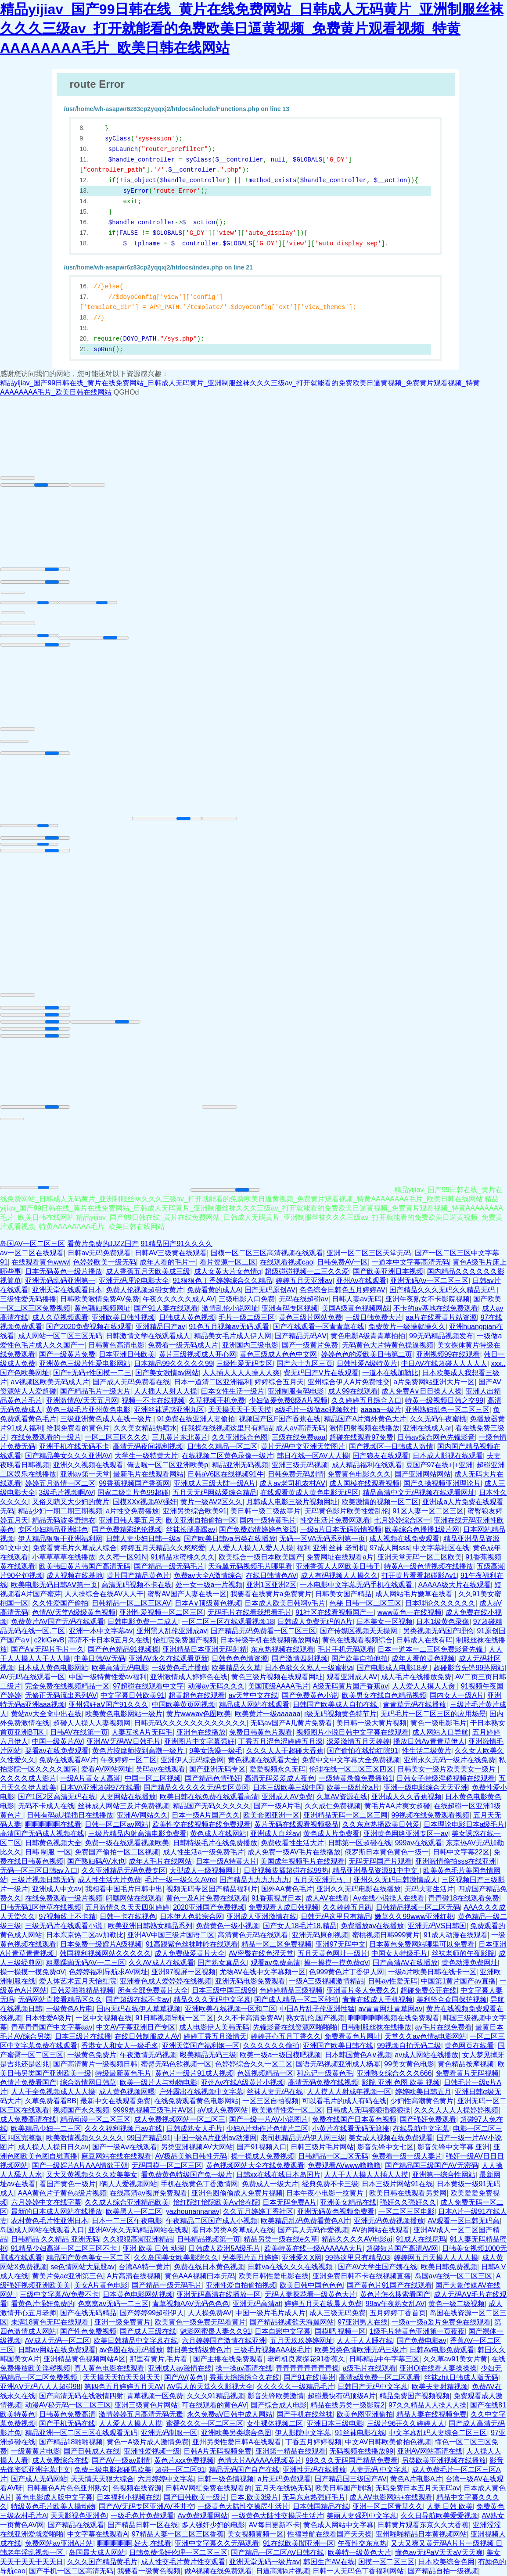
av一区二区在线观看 (32, 1253)
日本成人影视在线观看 (448, 1455)
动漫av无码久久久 (216, 1686)
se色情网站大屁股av (82, 2267)
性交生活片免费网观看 (335, 1520)
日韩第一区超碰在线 (359, 1843)
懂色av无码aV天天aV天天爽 (439, 2552)
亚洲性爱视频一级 (152, 2451)
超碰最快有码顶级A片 (342, 2396)
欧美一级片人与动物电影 (158, 2082)
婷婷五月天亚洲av (304, 1280)
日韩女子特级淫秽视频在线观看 (445, 1778)
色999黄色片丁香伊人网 (346, 1972)
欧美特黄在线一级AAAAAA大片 (313, 2248)
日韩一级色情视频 (226, 2479)
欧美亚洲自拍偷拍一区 (201, 1520)
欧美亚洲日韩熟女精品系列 (150, 1925)
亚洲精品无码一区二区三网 (345, 1815)
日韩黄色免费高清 (67, 2414)
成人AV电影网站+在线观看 (391, 2497)
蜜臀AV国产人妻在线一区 (187, 1594)
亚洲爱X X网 (301, 2257)
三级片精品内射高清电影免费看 (137, 1833)
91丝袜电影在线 (360, 2432)
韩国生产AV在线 (328, 2561)
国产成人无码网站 (39, 2479)
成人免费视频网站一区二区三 (179, 2119)
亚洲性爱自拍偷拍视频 (241, 2285)
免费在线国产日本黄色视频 (354, 2119)
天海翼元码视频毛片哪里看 (250, 1566)
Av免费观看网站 (203, 2515)
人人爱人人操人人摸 (130, 2423)
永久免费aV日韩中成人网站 (230, 2414)
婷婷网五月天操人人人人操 (436, 2257)
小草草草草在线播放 (63, 1557)
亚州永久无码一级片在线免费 (449, 1760)
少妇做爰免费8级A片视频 (288, 1400)
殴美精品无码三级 (208, 2055)
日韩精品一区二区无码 (333, 2156)
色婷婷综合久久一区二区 (253, 2064)
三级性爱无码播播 (28, 1299)
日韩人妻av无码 (356, 1299)
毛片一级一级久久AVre (180, 1879)
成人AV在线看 (327, 1898)
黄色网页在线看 (469, 2045)
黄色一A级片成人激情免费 (148, 2442)
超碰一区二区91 (180, 2469)
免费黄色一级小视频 (227, 1925)
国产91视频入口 (262, 2147)
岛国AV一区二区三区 (32, 1243)
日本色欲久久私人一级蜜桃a (309, 1667)
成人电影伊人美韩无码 (214, 2027)
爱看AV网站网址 (106, 1769)
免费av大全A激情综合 (208, 1575)
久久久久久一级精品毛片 (295, 2386)
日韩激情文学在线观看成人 (148, 1336)
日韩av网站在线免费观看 (57, 2349)
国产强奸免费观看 (428, 2119)
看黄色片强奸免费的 (42, 2303)
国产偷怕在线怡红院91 (362, 1750)
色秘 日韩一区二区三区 (365, 1603)
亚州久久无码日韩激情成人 (395, 1879)
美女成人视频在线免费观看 (391, 2137)
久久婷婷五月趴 (347, 1907)
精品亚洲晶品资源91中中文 (375, 1870)
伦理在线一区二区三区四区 (351, 1769)
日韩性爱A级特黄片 (367, 1363)
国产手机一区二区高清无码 (71, 2571)
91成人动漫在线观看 (456, 1935)
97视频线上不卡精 (67, 1916)
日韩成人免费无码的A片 (314, 1621)
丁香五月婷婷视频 (313, 2442)
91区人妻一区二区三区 (428, 1511)
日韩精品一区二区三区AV (131, 1603)
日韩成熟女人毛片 (194, 2128)
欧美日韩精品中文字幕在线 (135, 2340)
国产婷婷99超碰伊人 (152, 2313)
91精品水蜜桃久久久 (183, 1557)
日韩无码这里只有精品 (336, 1916)
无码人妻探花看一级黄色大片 (310, 2294)
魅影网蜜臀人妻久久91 (215, 2331)
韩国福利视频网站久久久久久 (105, 1953)
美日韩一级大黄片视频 (371, 1723)
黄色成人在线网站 (218, 1833)
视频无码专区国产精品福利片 (212, 1889)
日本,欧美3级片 (254, 2497)
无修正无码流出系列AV (61, 1695)
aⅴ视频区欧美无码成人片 (50, 1382)
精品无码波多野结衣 (63, 1520)
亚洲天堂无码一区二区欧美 (420, 1557)
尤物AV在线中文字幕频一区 (262, 1972)
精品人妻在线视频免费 (431, 2414)
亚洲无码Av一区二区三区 (429, 1280)
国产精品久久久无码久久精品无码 (442, 1289)
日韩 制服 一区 (48, 1852)
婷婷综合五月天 (279, 1382)
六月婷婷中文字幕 (166, 2479)
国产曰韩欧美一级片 (195, 2497)
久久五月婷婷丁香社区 (258, 2211)
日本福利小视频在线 (128, 2497)
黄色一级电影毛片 (438, 1723)
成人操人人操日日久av (53, 2147)
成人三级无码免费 (337, 2313)
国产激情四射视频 (300, 1658)
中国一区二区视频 (153, 1778)
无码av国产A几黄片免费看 (291, 1723)
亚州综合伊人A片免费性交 (349, 1382)
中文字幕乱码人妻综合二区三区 (437, 2432)
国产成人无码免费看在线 (131, 1382)
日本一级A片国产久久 (206, 1815)
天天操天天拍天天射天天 (121, 2377)
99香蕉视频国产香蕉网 (134, 1483)
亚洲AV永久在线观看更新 (168, 1658)
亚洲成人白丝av (275, 1833)
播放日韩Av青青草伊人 (428, 1741)
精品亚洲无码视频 (240, 1465)
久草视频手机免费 (217, 1400)
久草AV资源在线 (341, 1796)
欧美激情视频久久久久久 (84, 2137)
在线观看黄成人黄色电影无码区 (309, 1492)
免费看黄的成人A (214, 1289)
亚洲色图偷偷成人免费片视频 (237, 2193)
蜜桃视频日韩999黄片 (386, 1935)
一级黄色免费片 (91, 2055)
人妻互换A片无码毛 (142, 1732)
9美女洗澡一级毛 (215, 1750)
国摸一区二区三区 (386, 2561)
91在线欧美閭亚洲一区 (298, 2543)
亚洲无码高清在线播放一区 (218, 2294)
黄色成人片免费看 (331, 1833)
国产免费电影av (421, 2340)
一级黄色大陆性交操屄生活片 (243, 2506)
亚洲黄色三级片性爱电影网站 (84, 1363)
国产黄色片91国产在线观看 (389, 2285)
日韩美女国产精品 (343, 1594)
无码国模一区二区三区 (167, 2165)
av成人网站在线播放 (426, 2055)
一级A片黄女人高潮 (90, 1778)
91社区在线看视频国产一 (334, 1612)
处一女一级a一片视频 (209, 1584)
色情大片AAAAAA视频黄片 (260, 2460)
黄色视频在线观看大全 (263, 1760)
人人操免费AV (210, 2313)
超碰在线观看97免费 (361, 1437)
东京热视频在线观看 (282, 1649)
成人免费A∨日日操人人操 (421, 1391)
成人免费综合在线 (60, 2460)
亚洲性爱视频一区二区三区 (161, 1612)
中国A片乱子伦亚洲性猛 (317, 2008)
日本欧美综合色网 (446, 2561)
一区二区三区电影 (406, 2211)
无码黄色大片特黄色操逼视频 (387, 1345)
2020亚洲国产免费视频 (209, 1907)
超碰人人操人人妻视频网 (91, 1723)
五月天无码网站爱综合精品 (215, 1492)
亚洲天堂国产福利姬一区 (200, 2045)
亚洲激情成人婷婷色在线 (188, 1677)
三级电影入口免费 (247, 1299)
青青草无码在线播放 (414, 1704)
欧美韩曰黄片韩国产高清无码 (84, 1566)
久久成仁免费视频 (333, 1806)
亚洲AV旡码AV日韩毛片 (123, 1741)
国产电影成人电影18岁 (393, 1667)
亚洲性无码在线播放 (314, 2469)
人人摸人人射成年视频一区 (349, 2091)
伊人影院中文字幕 (303, 2432)
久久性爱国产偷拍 (60, 1603)
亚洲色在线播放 (201, 1732)
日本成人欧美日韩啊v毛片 (285, 1603)
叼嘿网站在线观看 (134, 1898)
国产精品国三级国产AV (351, 2479)
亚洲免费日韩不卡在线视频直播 (362, 2276)
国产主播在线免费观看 (228, 2359)
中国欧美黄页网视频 (183, 1704)
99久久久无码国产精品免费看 (352, 2460)
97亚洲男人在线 (363, 2322)
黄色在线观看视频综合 (357, 1640)
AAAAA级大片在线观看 (454, 1584)
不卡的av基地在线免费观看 (435, 1308)
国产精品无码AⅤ (301, 1336)
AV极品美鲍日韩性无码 (191, 2156)
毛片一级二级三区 (247, 1317)
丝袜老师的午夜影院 (463, 1953)
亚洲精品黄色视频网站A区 (84, 2359)
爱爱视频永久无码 (277, 1769)
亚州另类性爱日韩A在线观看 (236, 2442)
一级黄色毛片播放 (180, 1667)
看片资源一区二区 (228, 1262)
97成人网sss (389, 1548)
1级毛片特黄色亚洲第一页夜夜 (417, 2331)
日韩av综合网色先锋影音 (436, 1437)
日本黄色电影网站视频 (138, 2294)
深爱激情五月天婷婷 (358, 1741)
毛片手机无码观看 (346, 1649)
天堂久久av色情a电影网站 (425, 2036)
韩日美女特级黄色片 (198, 2349)
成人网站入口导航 (440, 1732)
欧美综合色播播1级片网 (422, 1529)
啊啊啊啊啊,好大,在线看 (134, 2543)
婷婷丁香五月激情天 (215, 2036)
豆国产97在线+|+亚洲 (439, 1465)
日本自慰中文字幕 (283, 2331)
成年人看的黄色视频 (423, 1658)
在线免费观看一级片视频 (63, 1898)
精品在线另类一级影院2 (347, 2405)
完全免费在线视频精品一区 (67, 1686)
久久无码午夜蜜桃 (438, 1419)
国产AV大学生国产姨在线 (377, 2267)
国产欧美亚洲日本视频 (388, 1271)
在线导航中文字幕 (421, 2128)
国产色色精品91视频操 (123, 1649)
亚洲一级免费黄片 (122, 2322)
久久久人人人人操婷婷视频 (456, 2110)
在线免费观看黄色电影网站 (196, 2101)
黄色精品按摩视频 (466, 2064)
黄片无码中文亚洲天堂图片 (303, 1446)
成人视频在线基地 (75, 1575)
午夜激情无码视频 (148, 2055)
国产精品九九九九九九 (254, 1879)
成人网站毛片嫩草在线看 (414, 1594)
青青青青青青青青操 (307, 2368)
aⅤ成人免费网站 (223, 2110)
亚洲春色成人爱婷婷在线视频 (165, 1981)
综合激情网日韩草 (88, 2082)
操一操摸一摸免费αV (336, 1962)
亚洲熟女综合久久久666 (394, 2073)
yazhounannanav (192, 2211)
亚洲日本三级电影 (335, 2423)
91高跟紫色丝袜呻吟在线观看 (192, 1944)
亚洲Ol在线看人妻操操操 (438, 2368)
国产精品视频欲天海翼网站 (292, 2322)
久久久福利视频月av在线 (123, 2128)
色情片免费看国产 (28, 2082)
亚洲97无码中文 (341, 1944)
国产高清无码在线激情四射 (81, 2396)
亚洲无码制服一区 (169, 2432)
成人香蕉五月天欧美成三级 (148, 1271)
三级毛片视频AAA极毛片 (272, 2349)
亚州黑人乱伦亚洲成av (172, 1631)
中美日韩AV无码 (99, 1658)
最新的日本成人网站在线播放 (56, 2211)
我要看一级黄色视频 (148, 2571)
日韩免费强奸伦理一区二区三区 (178, 2552)
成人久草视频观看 (60, 1317)
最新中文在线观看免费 (115, 2101)
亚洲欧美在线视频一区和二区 (230, 2008)
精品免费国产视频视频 (414, 2396)
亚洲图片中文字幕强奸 (199, 1741)
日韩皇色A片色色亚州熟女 (68, 2488)
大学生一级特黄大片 (146, 1455)
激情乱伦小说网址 (230, 1308)
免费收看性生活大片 (292, 1843)
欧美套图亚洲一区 (271, 1815)
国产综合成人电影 (279, 2405)
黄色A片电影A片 (416, 2479)
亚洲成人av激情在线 (180, 2368)
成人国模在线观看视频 (364, 1483)
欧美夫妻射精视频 (440, 2386)
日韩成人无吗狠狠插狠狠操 (368, 2110)
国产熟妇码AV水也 (96, 1861)
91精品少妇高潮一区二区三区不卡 (65, 2248)
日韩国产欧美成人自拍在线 (336, 1704)
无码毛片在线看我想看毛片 (250, 1612)
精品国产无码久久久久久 (211, 1806)
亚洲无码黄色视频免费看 (335, 2211)
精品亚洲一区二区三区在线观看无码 (81, 2432)
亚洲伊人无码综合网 (192, 1760)
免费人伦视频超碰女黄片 (144, 1289)
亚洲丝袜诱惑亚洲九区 (169, 1409)
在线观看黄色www (40, 1262)
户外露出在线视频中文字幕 (201, 2091)
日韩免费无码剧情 (296, 1474)
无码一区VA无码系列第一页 (322, 1538)
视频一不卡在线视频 (153, 1400)
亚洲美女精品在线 (348, 2202)
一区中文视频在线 (104, 2018)
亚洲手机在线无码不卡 (74, 1446)
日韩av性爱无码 (392, 1981)
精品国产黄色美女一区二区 (88, 2257)
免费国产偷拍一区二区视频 (117, 1852)
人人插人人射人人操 (165, 1391)
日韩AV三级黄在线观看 (171, 1253)
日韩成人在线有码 (424, 1640)
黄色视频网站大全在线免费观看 (255, 2165)
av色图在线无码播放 (131, 2349)
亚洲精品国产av (160, 1326)
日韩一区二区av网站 (116, 1824)
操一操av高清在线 (244, 2368)
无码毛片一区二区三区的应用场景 (433, 1713)
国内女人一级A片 (457, 1695)
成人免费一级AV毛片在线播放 (294, 1852)
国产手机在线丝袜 (305, 2414)
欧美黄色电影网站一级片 (123, 1713)
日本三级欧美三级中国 (288, 1787)
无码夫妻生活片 (429, 1889)
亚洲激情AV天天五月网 (82, 1400)
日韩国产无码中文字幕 (373, 2386)
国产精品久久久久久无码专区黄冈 (196, 1787)
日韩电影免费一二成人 (143, 1621)
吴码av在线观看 (160, 1769)
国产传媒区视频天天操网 (359, 1631)
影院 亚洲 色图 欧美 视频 (401, 2082)
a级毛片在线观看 (369, 2368)
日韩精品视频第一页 (208, 2239)
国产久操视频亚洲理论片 (442, 1483)
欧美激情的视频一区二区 (380, 1501)
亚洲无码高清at (256, 2303)
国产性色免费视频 (88, 2331)
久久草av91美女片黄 (455, 2359)
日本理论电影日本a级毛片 (464, 1824)
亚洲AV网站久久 (142, 1815)
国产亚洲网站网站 (423, 1474)
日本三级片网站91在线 (397, 2184)
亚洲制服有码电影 (296, 1391)
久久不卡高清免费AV (249, 2018)
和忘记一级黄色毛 (325, 2073)
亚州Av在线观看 (361, 1280)
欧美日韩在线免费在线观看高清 (209, 1796)
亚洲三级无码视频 (300, 1465)
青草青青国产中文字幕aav (52, 2027)
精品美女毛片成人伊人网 (232, 1336)
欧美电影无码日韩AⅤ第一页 (54, 1584)
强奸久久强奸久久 (408, 2202)
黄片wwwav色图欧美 (198, 1713)
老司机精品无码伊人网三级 (303, 2137)
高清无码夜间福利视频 (148, 1446)
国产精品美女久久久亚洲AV (68, 1455)
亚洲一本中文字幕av (101, 1631)
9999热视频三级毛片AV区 (153, 2110)
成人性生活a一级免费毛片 (203, 1852)
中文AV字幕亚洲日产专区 (135, 2027)
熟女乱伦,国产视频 (315, 2018)
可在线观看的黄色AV (214, 2405)
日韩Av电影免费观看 (442, 2349)
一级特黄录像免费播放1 (356, 1778)
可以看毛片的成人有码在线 (344, 2101)
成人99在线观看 (353, 1391)
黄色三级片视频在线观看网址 (277, 1677)
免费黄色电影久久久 (359, 1474)
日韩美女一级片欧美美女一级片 (447, 1769)
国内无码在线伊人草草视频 (139, 2008)
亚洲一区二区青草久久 (387, 2506)
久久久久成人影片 (28, 1778)
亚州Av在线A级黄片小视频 (242, 2082)
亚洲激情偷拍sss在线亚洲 (455, 1861)
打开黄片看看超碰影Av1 (419, 1575)
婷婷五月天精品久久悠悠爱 (163, 1548)
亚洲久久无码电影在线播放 (358, 1889)
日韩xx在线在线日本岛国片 (278, 2174)
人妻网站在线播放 (128, 1796)
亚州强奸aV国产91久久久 (108, 1704)
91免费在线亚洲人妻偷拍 (196, 1419)
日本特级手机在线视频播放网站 (269, 1640)
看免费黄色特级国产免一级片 (186, 2174)
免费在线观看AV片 (68, 1760)
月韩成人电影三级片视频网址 (292, 1501)
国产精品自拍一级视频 (443, 2571)
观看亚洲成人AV (352, 1677)
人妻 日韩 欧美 (450, 2506)
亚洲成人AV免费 (287, 1796)
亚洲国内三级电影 (250, 1345)
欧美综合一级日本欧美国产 (261, 1557)
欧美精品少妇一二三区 (46, 2128)
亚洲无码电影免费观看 (250, 1981)
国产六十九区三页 (305, 1363)
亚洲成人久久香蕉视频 (406, 1796)
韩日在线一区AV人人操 (313, 1455)
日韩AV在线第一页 (79, 1732)
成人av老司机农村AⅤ (292, 1483)
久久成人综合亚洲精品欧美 (127, 2202)
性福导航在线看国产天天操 (330, 2534)
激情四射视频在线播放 (364, 1428)
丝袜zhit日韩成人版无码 (461, 2377)
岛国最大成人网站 (97, 2552)
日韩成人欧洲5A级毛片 (224, 2248)
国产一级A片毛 (277, 1806)
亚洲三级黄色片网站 (146, 2405)
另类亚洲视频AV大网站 (197, 2147)
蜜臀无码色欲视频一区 (176, 2064)
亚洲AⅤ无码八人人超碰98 (40, 2386)
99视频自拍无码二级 (409, 2045)
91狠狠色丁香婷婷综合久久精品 (222, 1280)
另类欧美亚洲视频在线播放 (444, 2460)
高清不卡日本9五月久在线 (108, 1640)
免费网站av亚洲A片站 (59, 2543)
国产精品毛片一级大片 (95, 1391)
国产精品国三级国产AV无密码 (431, 2165)
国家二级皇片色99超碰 (133, 1492)
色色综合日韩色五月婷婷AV (342, 1289)
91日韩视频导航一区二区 (175, 2018)
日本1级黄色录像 (442, 1621)
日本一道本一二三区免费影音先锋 (431, 1649)
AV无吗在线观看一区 (32, 1677)
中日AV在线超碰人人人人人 (444, 1363)
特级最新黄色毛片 (123, 2073)
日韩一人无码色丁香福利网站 (358, 2571)
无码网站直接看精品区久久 (60, 1999)
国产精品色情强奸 (213, 1778)
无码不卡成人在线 (46, 1806)
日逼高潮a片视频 (282, 2571)
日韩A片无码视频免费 (217, 2451)
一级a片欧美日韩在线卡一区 (432, 1972)
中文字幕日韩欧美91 (133, 1695)
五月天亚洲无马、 (322, 1879)
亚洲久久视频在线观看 (88, 1465)
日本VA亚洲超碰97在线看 (100, 1787)
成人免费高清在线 (28, 2119)
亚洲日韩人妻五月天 (130, 1520)
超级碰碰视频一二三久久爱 (307, 1271)
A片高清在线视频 (134, 2276)
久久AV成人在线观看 (161, 1962)
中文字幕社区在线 (441, 1548)
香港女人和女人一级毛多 (119, 2045)
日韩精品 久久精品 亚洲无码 (55, 2239)
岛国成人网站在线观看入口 (42, 2230)
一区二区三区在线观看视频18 (228, 1621)
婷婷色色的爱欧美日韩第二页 (366, 1354)
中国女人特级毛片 (399, 1953)
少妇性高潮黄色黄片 (421, 2101)
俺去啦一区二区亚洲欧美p (167, 1465)
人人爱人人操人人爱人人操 (251, 1548)
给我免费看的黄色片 (78, 1428)
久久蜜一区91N (123, 1557)
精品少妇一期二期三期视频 (60, 1511)
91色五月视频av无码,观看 (229, 1326)
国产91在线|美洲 (309, 2377)
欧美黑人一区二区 (134, 2211)
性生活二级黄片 (426, 1750)
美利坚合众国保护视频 (452, 1999)
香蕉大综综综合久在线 (244, 2377)
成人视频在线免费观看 (404, 1538)
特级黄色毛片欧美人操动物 (53, 2506)
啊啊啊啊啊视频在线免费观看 (393, 2018)
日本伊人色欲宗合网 (191, 1916)
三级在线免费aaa (299, 1437)
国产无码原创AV (270, 1289)
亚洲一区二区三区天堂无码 (369, 1253)
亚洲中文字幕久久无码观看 (217, 2543)
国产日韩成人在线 (92, 2451)
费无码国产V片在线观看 (321, 1372)
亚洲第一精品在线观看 (290, 2451)
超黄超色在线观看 (197, 1695)
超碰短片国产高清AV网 (402, 2248)
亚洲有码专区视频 (290, 1308)
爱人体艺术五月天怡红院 (77, 1981)
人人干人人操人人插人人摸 (366, 2174)
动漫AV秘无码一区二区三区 (68, 2405)
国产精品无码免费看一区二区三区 (263, 1631)
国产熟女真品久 (222, 1962)
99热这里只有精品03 (357, 2257)
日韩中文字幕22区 (461, 1852)
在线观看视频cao (286, 1262)
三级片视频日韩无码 (42, 1879)
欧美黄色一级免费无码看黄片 (200, 2322)
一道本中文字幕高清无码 (410, 1262)
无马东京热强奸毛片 (313, 2497)
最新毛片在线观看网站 (148, 1474)
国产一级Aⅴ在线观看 (124, 2147)
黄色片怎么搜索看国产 (395, 2294)
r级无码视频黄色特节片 (340, 1713)
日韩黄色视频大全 (53, 1843)
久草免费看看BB (50, 2101)
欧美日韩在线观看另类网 (407, 2193)
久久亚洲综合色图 (240, 1437)
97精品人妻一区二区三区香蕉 (178, 2534)
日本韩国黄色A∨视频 (358, 2055)
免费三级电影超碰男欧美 (112, 2469)
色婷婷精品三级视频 (291, 1990)
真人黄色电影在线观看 (109, 2368)
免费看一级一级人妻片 (407, 2156)
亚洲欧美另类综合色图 (236, 2432)
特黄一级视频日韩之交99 (444, 1400)
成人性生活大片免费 (109, 1879)
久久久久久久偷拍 (271, 2045)
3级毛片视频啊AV (66, 1492)
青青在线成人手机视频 (377, 1999)
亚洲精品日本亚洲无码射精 (204, 1649)
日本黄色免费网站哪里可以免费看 (422, 1944)
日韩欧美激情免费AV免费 (99, 1299)
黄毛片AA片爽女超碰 (397, 1806)
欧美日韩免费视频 (449, 2267)
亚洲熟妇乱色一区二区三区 (447, 1409)
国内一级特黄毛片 (268, 1520)
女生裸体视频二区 (275, 2423)
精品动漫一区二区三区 (95, 2119)
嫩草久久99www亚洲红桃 (413, 1916)
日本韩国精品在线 (321, 2506)
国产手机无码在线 (67, 2423)
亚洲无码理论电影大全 (134, 1280)
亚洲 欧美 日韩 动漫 (153, 2248)
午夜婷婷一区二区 (129, 1760)
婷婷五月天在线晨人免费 (323, 2303)
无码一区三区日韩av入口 (39, 1870)
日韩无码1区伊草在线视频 (40, 1907)
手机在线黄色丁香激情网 (199, 2184)
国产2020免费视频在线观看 (89, 1326)
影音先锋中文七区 (385, 2147)
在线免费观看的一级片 (46, 1437)
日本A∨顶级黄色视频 (208, 1603)
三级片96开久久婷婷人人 (406, 2423)
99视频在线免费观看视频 (430, 1815)
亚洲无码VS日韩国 (437, 1925)
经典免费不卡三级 (330, 2184)
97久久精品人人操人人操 (427, 2405)
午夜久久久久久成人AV (179, 1299)
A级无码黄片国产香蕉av (350, 1686)
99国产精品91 (149, 2137)
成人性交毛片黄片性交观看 (183, 2561)
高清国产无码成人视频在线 (42, 1833)
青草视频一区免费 (155, 2396)
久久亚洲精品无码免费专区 (124, 1870)
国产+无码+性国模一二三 (92, 1372)
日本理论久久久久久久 (440, 1603)
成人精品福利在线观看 (367, 1465)
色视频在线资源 (137, 2488)
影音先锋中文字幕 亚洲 (453, 2147)
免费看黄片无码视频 (467, 2073)
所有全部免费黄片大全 (153, 1990)
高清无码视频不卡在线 (136, 1584)
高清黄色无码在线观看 (253, 1935)
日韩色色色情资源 (240, 1658)
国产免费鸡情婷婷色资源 (257, 1529)
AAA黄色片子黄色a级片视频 (62, 2193)
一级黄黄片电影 (35, 2451)
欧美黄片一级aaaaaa (267, 1713)
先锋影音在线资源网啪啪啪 (295, 2027)
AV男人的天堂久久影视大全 (210, 2386)
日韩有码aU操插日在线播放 (70, 1815)
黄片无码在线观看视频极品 (296, 1824)
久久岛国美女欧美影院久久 (176, 2257)
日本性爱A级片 (48, 2018)
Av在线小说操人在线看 (388, 1898)
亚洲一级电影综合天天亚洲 (426, 1787)
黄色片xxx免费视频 (184, 2460)
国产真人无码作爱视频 (313, 2230)
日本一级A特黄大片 (226, 1861)
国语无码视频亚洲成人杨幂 (338, 2064)
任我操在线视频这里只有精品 (226, 1428)
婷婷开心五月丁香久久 (286, 2036)
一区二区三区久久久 (116, 1437)
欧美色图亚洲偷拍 (365, 2414)
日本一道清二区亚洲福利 (212, 1382)
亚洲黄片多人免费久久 (362, 1990)
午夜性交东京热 (362, 2543)
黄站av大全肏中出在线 (46, 1713)
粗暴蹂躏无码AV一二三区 (85, 1962)
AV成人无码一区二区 (57, 2340)
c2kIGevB (49, 1640)
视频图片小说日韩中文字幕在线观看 (352, 1732)
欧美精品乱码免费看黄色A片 (305, 2220)
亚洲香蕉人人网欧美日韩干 (338, 1566)
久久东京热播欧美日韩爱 (381, 1824)
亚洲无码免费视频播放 (389, 2220)
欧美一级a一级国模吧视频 (280, 2055)
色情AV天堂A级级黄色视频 (74, 1612)
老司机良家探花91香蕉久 (306, 2359)
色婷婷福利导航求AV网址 (108, 1972)
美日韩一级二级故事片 (265, 1511)
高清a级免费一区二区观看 (379, 2377)
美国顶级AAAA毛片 (278, 1686)
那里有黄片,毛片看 (159, 2359)
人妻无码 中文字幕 (379, 2469)
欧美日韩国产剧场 (343, 2488)
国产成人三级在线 (148, 2331)
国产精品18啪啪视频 (71, 2442)
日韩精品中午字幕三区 (384, 2359)
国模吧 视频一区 (340, 2331)
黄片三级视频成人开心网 (197, 1354)
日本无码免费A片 (289, 2202)
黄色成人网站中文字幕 (338, 2525)
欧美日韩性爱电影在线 (273, 2276)
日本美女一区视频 (384, 1621)
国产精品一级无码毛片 (169, 1566)
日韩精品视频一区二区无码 (418, 1907)
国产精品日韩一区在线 (143, 2525)
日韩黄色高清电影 (116, 1345)
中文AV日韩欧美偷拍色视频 (388, 2442)
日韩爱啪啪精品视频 (82, 1990)
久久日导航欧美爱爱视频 (439, 2515)
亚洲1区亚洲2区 (271, 1584)
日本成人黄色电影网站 (53, 1667)
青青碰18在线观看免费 (463, 1898)
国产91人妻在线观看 (166, 1308)
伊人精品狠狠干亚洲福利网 (60, 1538)
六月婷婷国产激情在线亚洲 (224, 2340)
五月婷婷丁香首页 (398, 2313)
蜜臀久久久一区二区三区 (204, 2423)
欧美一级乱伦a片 (353, 1787)
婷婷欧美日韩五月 (423, 2091)
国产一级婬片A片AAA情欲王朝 (80, 2165)
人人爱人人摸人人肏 (424, 1686)
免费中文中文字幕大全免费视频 (351, 1760)
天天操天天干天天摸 (239, 1409)
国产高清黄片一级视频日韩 (95, 2064)
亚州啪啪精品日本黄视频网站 (421, 2534)
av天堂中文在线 (253, 1695)
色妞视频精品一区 (265, 2073)
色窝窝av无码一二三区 (113, 2303)
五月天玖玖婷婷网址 (301, 2340)
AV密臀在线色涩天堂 (261, 1953)
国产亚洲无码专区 (217, 1769)
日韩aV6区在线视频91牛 (225, 1474)
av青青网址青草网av (390, 2008)
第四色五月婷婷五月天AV (123, 2386)
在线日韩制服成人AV (147, 2036)
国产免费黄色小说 (310, 1695)
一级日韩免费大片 (374, 1317)
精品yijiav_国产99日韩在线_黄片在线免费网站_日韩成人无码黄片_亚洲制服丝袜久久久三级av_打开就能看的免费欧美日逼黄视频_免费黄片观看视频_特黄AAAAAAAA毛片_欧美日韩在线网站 (251, 28)
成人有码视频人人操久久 (339, 1575)
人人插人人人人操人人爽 (241, 1372)
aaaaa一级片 (381, 1409)
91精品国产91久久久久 (177, 1243)
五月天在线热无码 (283, 2488)
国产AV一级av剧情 (121, 2460)
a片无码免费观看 (284, 2479)
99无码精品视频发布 (441, 1336)
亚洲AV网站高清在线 (429, 2451)
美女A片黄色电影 (101, 2285)
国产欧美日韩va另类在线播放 (230, 1538)
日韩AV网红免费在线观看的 (208, 2488)
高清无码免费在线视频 (323, 2082)
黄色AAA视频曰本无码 (200, 2276)
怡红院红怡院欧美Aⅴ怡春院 (216, 2202)
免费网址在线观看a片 (340, 1557)
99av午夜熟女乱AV (395, 2303)
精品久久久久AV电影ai (357, 2239)
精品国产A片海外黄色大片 (365, 1419)
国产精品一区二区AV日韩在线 (277, 2552)
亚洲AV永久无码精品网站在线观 (138, 2230)
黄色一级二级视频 (456, 2303)
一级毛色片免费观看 (142, 2515)
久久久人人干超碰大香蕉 (285, 1750)
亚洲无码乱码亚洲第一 (60, 1280)
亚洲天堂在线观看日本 (67, 1289)
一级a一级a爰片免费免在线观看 (441, 2322)
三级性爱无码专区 (244, 1363)
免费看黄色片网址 (352, 2036)
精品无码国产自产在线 (244, 2469)
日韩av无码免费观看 (99, 1253)
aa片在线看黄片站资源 (441, 1317)
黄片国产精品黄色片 (138, 1575)
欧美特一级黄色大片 (359, 2552)
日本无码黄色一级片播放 (63, 1271)
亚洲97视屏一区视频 (183, 1972)
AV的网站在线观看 (381, 2230)
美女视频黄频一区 (255, 2534)
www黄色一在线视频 (410, 1612)
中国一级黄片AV (57, 1741)
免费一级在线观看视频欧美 (127, 1843)
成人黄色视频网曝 (127, 2091)
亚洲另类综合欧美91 (195, 1511)
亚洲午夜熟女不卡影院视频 (427, 1299)
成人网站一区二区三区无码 (60, 1336)
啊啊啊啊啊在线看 (53, 1824)
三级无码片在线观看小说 (64, 1925)
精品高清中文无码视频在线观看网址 (419, 1492)
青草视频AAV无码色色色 (190, 2303)
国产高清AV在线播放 (405, 1962)
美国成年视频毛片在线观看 (302, 1861)
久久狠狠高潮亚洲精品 (138, 2239)
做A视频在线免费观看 (218, 2571)
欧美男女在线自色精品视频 (384, 1695)
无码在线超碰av (303, 1299)
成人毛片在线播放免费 (416, 1677)
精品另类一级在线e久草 (281, 2239)
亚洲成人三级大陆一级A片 (215, 1483)
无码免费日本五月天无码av (417, 2488)
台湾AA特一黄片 (144, 2267)
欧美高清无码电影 (120, 1667)
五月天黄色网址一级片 (333, 1953)
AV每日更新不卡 (274, 2525)
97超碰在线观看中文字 (148, 1686)
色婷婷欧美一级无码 (104, 1262)
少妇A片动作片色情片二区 (267, 2128)
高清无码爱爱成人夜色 (280, 1778)
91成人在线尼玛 (421, 2239)
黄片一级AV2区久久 (211, 1501)
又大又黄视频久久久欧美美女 (91, 2174)
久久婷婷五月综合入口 (366, 1400)
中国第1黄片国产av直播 (458, 1981)
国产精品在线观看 (76, 2525)
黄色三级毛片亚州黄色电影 (88, 1409)
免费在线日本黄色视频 (209, 2267)
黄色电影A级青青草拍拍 (368, 1336)
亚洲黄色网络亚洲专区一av (405, 1833)
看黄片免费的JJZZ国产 (103, 1243)
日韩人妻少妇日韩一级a (143, 1538)
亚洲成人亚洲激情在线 (262, 1916)
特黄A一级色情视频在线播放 (428, 1566)
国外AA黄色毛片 (287, 1889)
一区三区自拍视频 (270, 2101)
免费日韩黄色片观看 (260, 1732)
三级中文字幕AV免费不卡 (59, 2294)
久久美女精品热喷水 (145, 1428)
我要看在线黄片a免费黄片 (271, 1594)
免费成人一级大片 (270, 2184)
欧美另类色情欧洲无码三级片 (360, 2349)
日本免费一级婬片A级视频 (101, 1944)
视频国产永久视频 (81, 2110)
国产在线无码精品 (88, 2313)
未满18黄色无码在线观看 (51, 2322)
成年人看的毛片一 (168, 1262)
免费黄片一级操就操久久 (407, 1326)
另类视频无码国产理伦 (438, 1631)
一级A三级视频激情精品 (326, 1981)
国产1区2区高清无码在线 (57, 1796)
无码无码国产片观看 (380, 1861)
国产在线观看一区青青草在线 (318, 1326)
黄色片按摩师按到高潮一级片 (138, 1750)
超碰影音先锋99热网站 (468, 1667)
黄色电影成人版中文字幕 (54, 2497)
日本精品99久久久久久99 (173, 1363)
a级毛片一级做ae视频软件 (316, 1409)
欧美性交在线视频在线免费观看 (201, 1824)
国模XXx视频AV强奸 (145, 1501)
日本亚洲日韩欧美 (127, 1354)
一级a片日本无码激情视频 (340, 1529)
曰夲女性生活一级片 (232, 1391)
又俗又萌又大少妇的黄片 (70, 1501)
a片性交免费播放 (132, 1511)
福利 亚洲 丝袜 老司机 (331, 1548)
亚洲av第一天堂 (85, 1474)
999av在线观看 (418, 1843)
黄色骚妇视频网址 (102, 1308)
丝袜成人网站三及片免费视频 (123, 1806)
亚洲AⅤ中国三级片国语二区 (170, 1935)
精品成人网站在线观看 (254, 1704)
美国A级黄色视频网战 (356, 1308)
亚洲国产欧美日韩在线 (338, 2045)
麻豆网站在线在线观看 (116, 2156)
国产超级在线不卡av (137, 1999)
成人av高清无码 (300, 1428)
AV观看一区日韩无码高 (464, 2220)
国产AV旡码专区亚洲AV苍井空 (146, 2506)
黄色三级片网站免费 (310, 1317)
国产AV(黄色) (185, 2377)
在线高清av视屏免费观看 (148, 2193)
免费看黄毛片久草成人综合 (74, 1548)
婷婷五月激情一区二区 (60, 1483)
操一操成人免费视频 (262, 2156)
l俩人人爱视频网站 (128, 2184)
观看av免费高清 (275, 1962)
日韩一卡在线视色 (128, 1916)
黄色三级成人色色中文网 (278, 1354)
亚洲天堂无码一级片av (264, 2561)
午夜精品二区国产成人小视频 (211, 2220)
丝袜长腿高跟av (191, 1529)
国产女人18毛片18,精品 (300, 1925)
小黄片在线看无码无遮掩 (350, 2128)
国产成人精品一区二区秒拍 (296, 1999)
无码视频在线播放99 (361, 2451)
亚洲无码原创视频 (320, 1935)
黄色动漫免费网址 (470, 1962)
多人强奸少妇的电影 (213, 2525)
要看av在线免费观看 (57, 1750)
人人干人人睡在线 (365, 2340)
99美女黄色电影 (409, 2064)
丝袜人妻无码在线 (275, 2091)
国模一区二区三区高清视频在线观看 (267, 1253)
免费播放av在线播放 (372, 1925)
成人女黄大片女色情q (227, 1271)
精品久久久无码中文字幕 (212, 1999)
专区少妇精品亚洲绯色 (53, 1529)
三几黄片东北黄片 (180, 1437)
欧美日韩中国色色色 (311, 2285)
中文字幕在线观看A (97, 2534)
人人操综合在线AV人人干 (104, 1594)
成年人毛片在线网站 (160, 1861)
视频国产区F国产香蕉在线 (279, 1419)
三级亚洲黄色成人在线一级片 (106, 1419)
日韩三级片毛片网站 (322, 2147)
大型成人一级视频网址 (204, 1870)
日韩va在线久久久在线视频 (291, 2267)
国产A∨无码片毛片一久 (47, 1649)
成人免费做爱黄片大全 (190, 1953)
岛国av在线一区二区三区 (454, 2276)
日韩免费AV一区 (342, 1262)
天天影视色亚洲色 (78, 2515)
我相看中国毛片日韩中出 (123, 1889)
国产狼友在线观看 (380, 1455)
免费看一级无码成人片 (183, 1345)
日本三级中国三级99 (224, 1990)
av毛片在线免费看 (443, 2027)
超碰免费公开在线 (428, 1990)
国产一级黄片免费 (310, 1345)
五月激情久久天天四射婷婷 (127, 1907)
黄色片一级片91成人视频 (194, 2073)
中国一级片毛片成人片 (270, 2313)
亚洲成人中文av (57, 1889)
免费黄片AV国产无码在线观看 (57, 1621)
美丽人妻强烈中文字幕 (362, 2515)
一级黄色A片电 (69, 2008)
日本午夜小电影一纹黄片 (325, 2193)
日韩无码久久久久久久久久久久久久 (190, 1723)
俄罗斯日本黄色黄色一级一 (387, 1852)
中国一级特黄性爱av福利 (108, 1677)
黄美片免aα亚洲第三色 (67, 2276)
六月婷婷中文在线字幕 (46, 2202)
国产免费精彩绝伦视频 (127, 1529)
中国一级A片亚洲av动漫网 (215, 2137)
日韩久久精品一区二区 (222, 1446)
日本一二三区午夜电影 (127, 2220)
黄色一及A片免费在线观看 (207, 1898)
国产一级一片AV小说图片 (268, 2119)
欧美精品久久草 (236, 1667)
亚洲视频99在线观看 (448, 1354)
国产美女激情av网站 (167, 1372)
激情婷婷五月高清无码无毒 (141, 2414)
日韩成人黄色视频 (187, 1317)
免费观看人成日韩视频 (283, 1907)
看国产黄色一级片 (68, 2184)
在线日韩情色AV (271, 1575)
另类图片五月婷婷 (250, 2257)
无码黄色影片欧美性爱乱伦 (347, 1511)
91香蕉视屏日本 (277, 1898)
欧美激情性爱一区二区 (287, 2110)
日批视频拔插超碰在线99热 (286, 1870)
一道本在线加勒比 (390, 1372)
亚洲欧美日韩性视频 (123, 1317)
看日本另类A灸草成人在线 (233, 2230)
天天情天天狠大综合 (102, 2479)
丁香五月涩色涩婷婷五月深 (280, 1741)
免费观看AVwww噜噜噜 (344, 2165)
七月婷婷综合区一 (402, 1520)
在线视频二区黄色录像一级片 (227, 1455)
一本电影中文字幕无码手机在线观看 (357, 1584)
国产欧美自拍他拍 (359, 1658)
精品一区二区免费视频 (276, 1944)
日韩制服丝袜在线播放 (376, 2027)
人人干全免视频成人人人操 (53, 2091)
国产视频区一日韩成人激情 (391, 1446)
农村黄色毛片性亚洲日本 (49, 2220)
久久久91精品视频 (215, 2396)
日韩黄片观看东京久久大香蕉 (423, 2525)
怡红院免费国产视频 (184, 1640)
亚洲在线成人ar (427, 1428)
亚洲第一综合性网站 (443, 2174)
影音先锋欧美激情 (276, 2396)
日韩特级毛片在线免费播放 (215, 1843)
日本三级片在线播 (83, 2036)
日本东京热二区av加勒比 (85, 1935)
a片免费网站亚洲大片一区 (434, 1382)
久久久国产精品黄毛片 (102, 2561)
